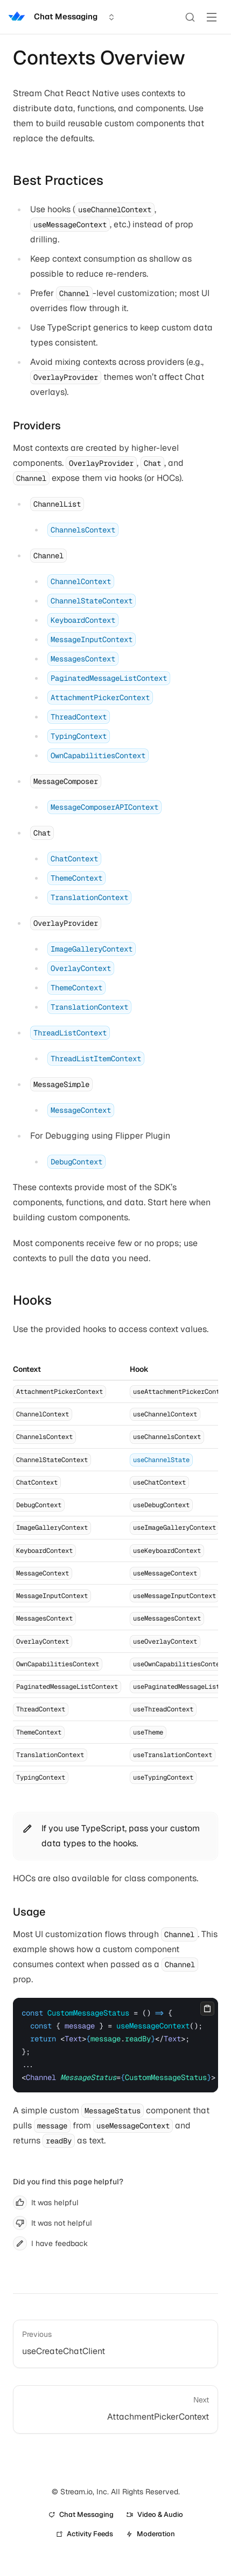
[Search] (190, 17)
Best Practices (58, 180)
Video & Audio (155, 2514)
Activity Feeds (84, 2533)
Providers (37, 426)
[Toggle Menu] (211, 17)
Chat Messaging (81, 2514)
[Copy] (207, 2008)
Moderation (150, 2533)
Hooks (32, 1300)
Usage (29, 1912)
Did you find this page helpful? (68, 2181)
